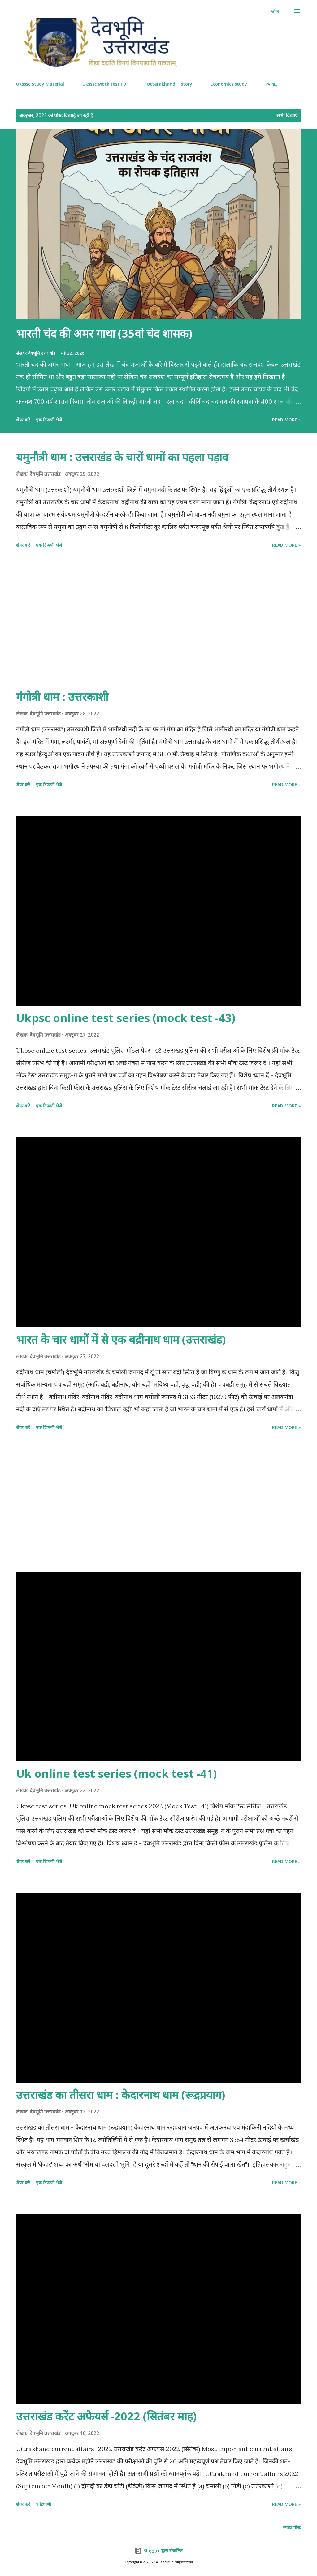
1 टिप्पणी (43, 2504)
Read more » (286, 420)
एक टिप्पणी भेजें (49, 420)
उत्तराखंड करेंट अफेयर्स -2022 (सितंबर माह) (106, 2416)
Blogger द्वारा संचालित (159, 2550)
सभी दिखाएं (287, 115)
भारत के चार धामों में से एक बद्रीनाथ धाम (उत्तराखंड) (121, 1339)
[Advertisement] (158, 620)
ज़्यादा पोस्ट (292, 2527)
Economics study (229, 84)
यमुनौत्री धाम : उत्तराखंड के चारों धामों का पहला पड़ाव (122, 457)
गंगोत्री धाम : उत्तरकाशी (62, 696)
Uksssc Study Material (40, 84)
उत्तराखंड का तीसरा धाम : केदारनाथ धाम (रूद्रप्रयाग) (120, 2094)
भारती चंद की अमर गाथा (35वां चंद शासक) (104, 333)
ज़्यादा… (272, 84)
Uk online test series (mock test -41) (116, 1773)
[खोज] (275, 11)
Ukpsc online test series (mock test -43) (125, 1018)
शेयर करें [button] (23, 420)
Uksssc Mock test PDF (105, 84)
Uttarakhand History (169, 84)
